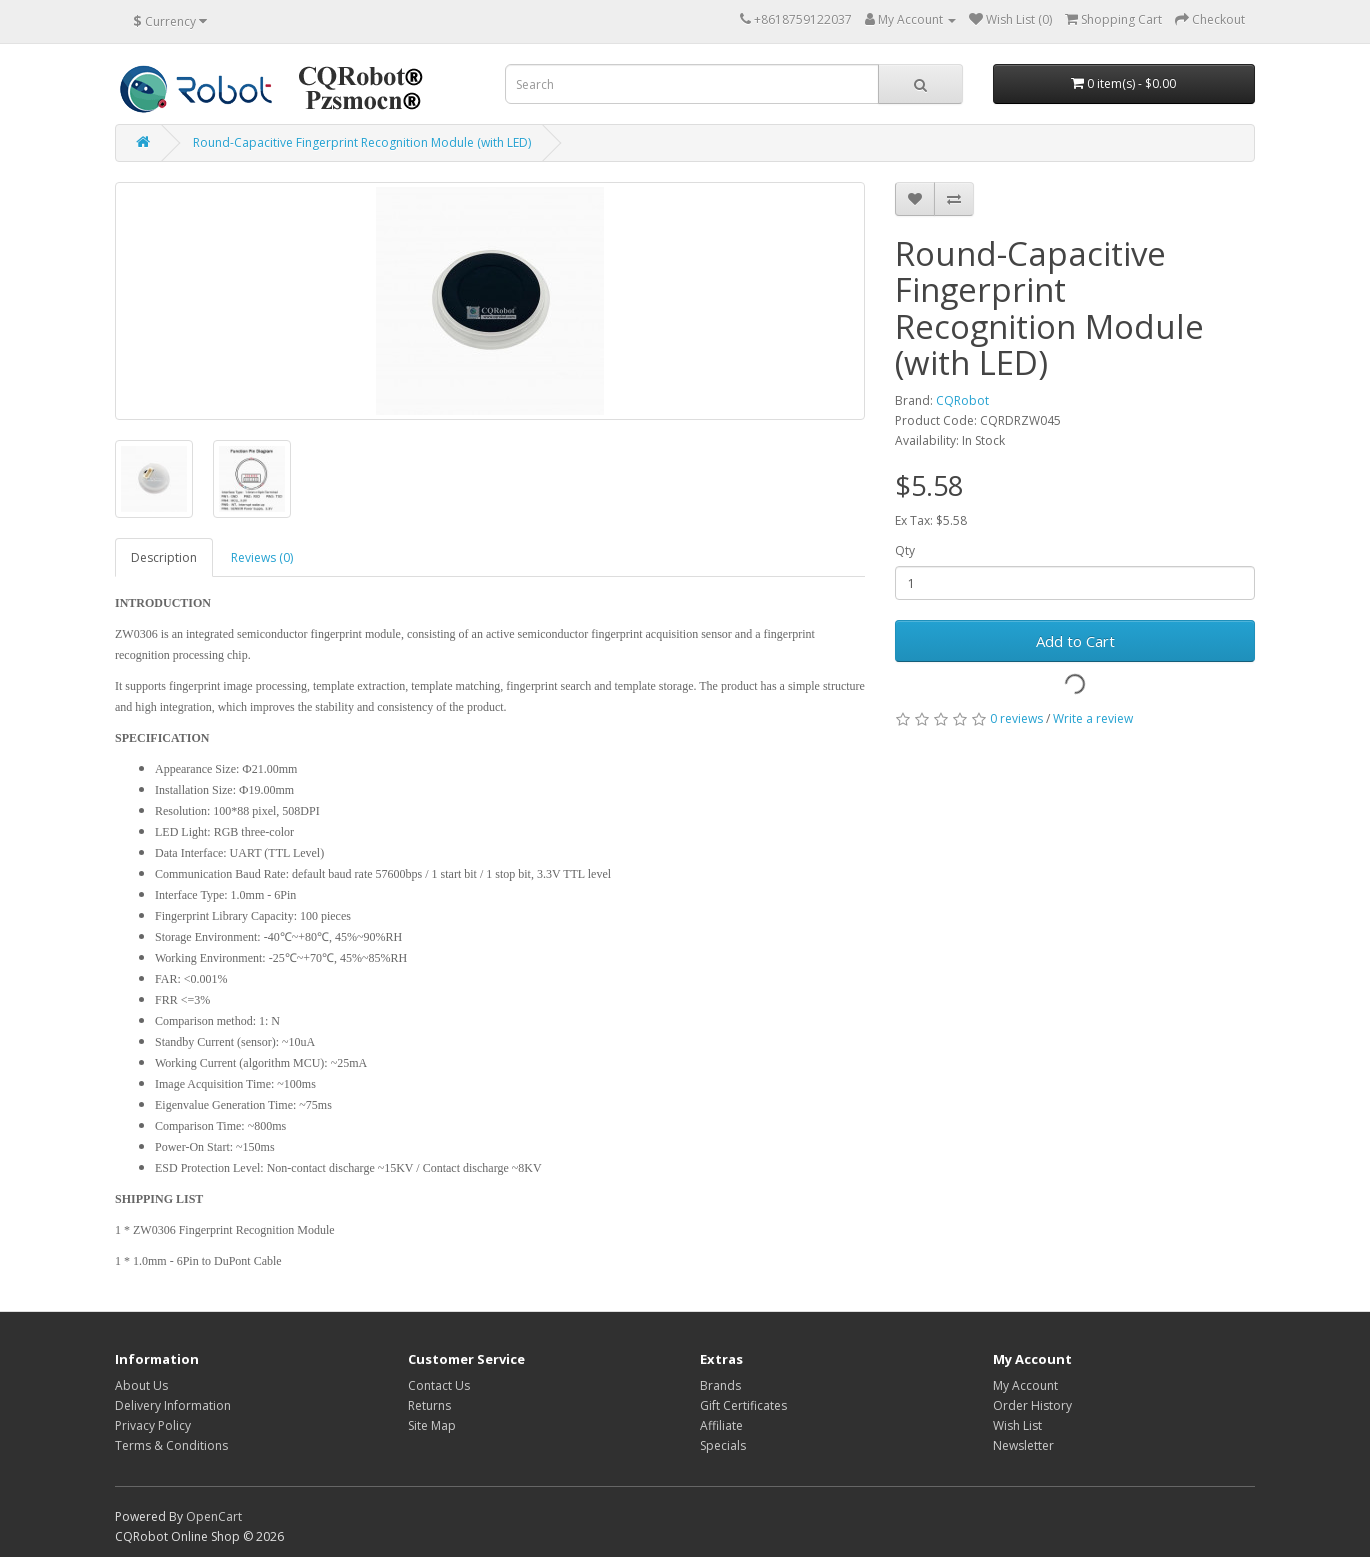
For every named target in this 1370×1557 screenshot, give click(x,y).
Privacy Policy (153, 1425)
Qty (905, 550)
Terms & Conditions (171, 1445)
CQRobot (962, 400)
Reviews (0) (262, 557)
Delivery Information (173, 1405)
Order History (1032, 1405)
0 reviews (1016, 718)
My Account (1025, 1385)
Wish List (1017, 1425)
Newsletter (1023, 1445)
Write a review (1093, 718)
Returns (429, 1405)
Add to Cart (1075, 641)
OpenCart (214, 1516)
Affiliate (721, 1425)
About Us (141, 1385)
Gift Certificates (743, 1405)
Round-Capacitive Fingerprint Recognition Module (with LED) (362, 142)
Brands (720, 1385)
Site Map (432, 1425)
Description (164, 557)
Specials (723, 1445)
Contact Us (439, 1385)
